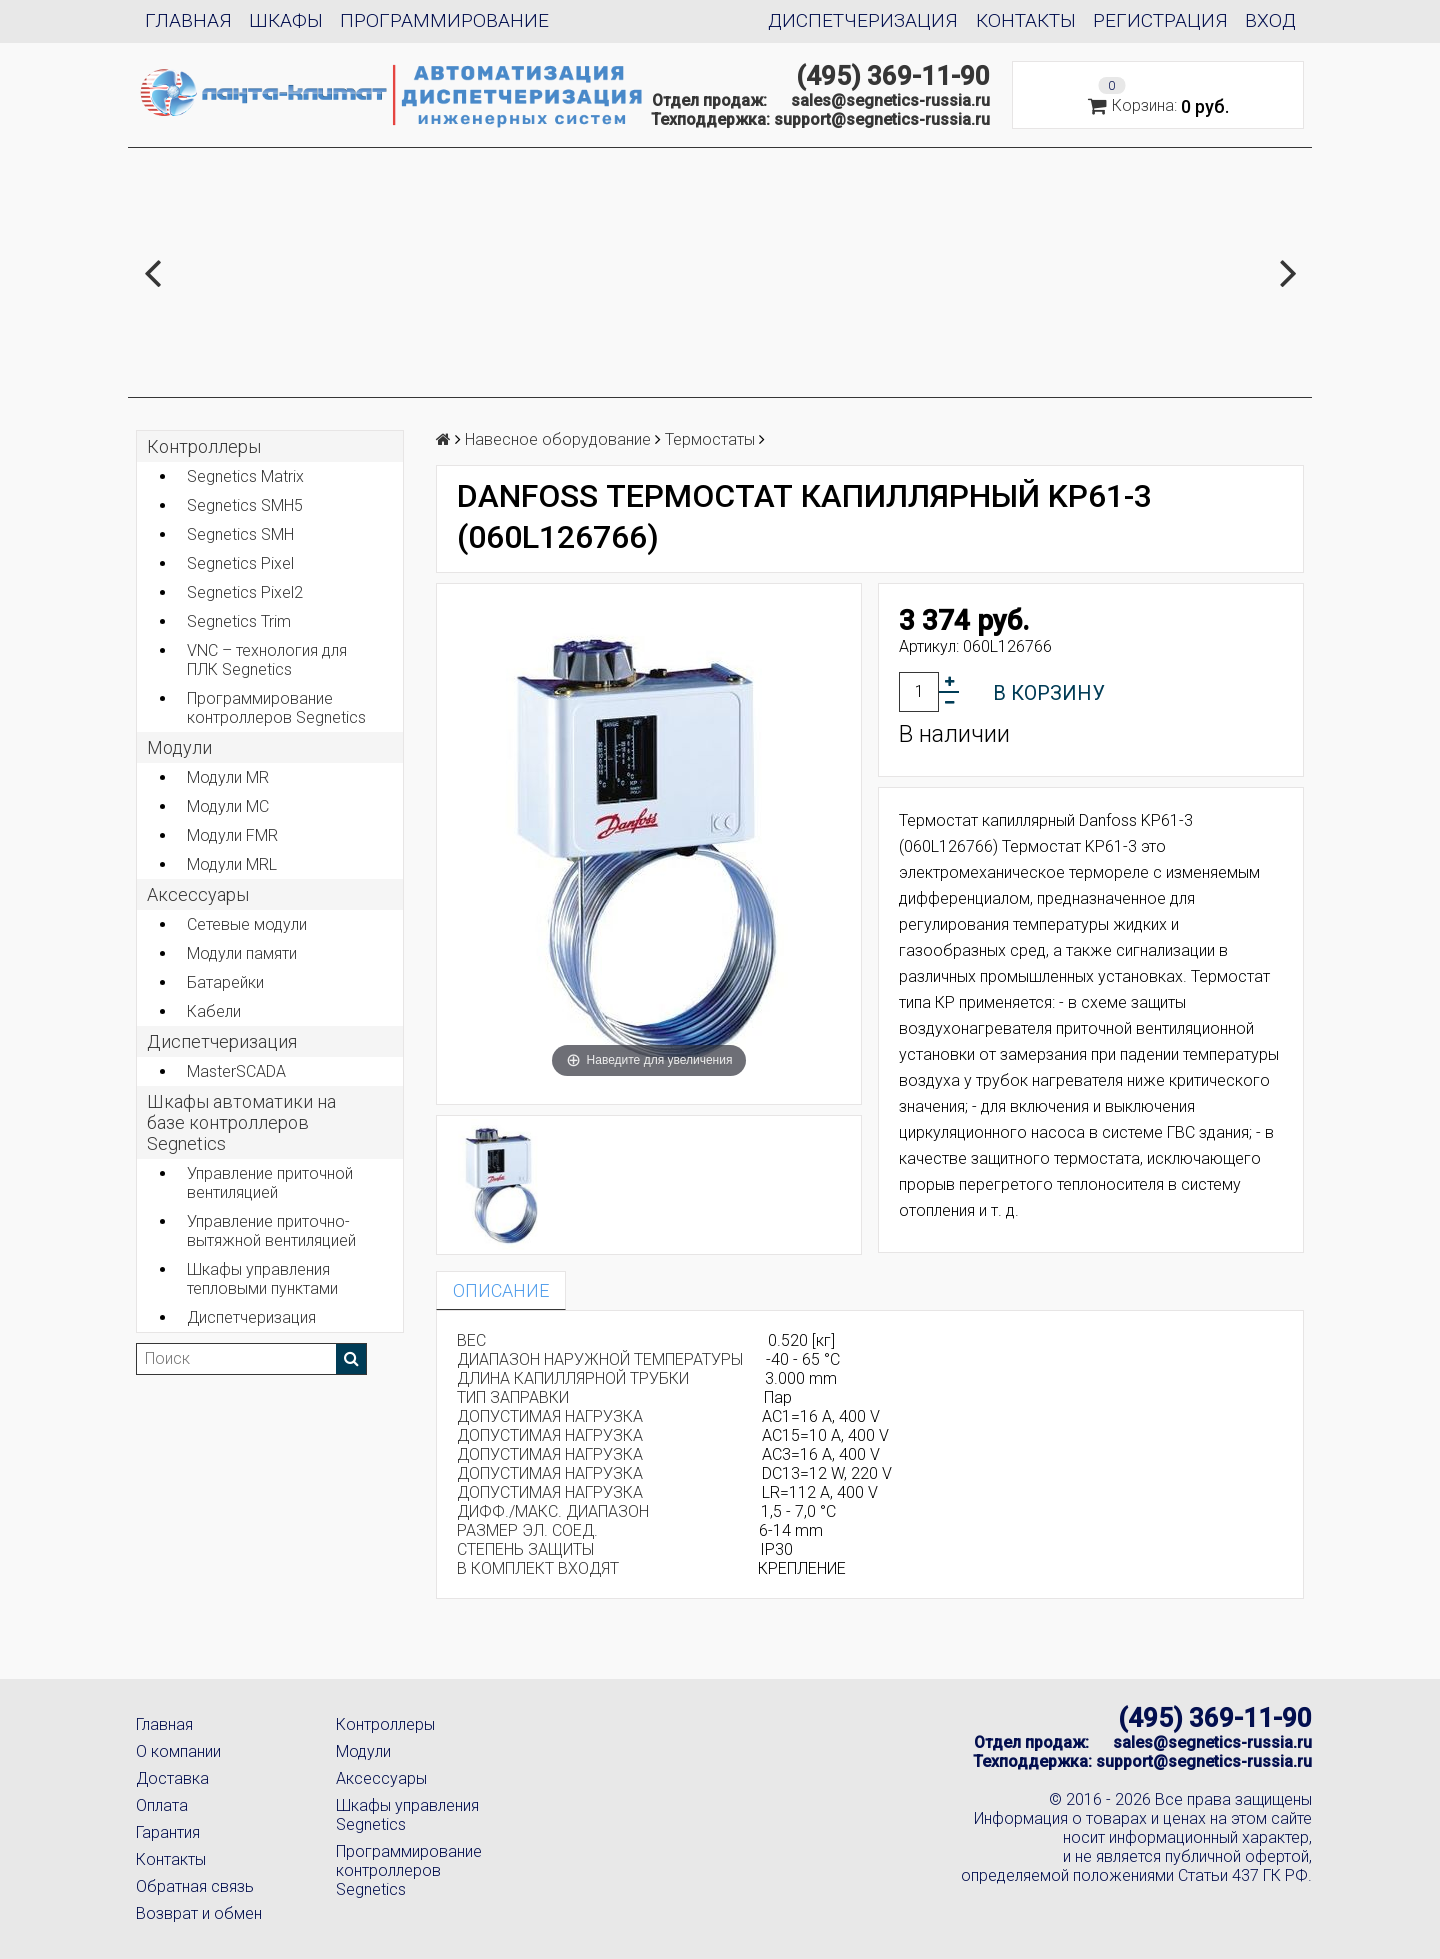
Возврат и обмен (199, 1913)
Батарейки (225, 982)
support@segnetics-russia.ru (882, 119)
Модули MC (228, 806)
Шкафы (286, 20)
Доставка (172, 1778)
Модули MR (228, 777)
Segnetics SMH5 (245, 505)
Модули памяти (242, 953)
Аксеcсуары (198, 894)
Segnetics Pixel (240, 563)
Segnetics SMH (240, 534)
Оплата (162, 1805)
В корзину (1049, 693)
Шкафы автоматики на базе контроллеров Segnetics (241, 1122)
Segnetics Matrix (245, 476)
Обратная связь (195, 1886)
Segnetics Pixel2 (245, 592)
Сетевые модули (247, 924)
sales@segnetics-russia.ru (890, 100)
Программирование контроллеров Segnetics (276, 708)
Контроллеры (204, 446)
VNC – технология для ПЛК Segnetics (267, 660)
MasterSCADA (236, 1071)
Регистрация (1160, 20)
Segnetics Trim (239, 621)
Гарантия (168, 1832)
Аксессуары (381, 1778)
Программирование (444, 20)
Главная (188, 20)
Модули (179, 747)
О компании (178, 1751)
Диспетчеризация (863, 20)
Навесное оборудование (558, 439)
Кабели (214, 1011)
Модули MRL (232, 864)
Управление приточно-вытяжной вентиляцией (271, 1231)
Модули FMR (232, 835)
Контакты (1026, 20)
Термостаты (710, 439)
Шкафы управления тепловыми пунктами (262, 1279)
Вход (1270, 20)
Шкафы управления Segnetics (407, 1815)
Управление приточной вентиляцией (270, 1183)
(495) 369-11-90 (893, 76)
